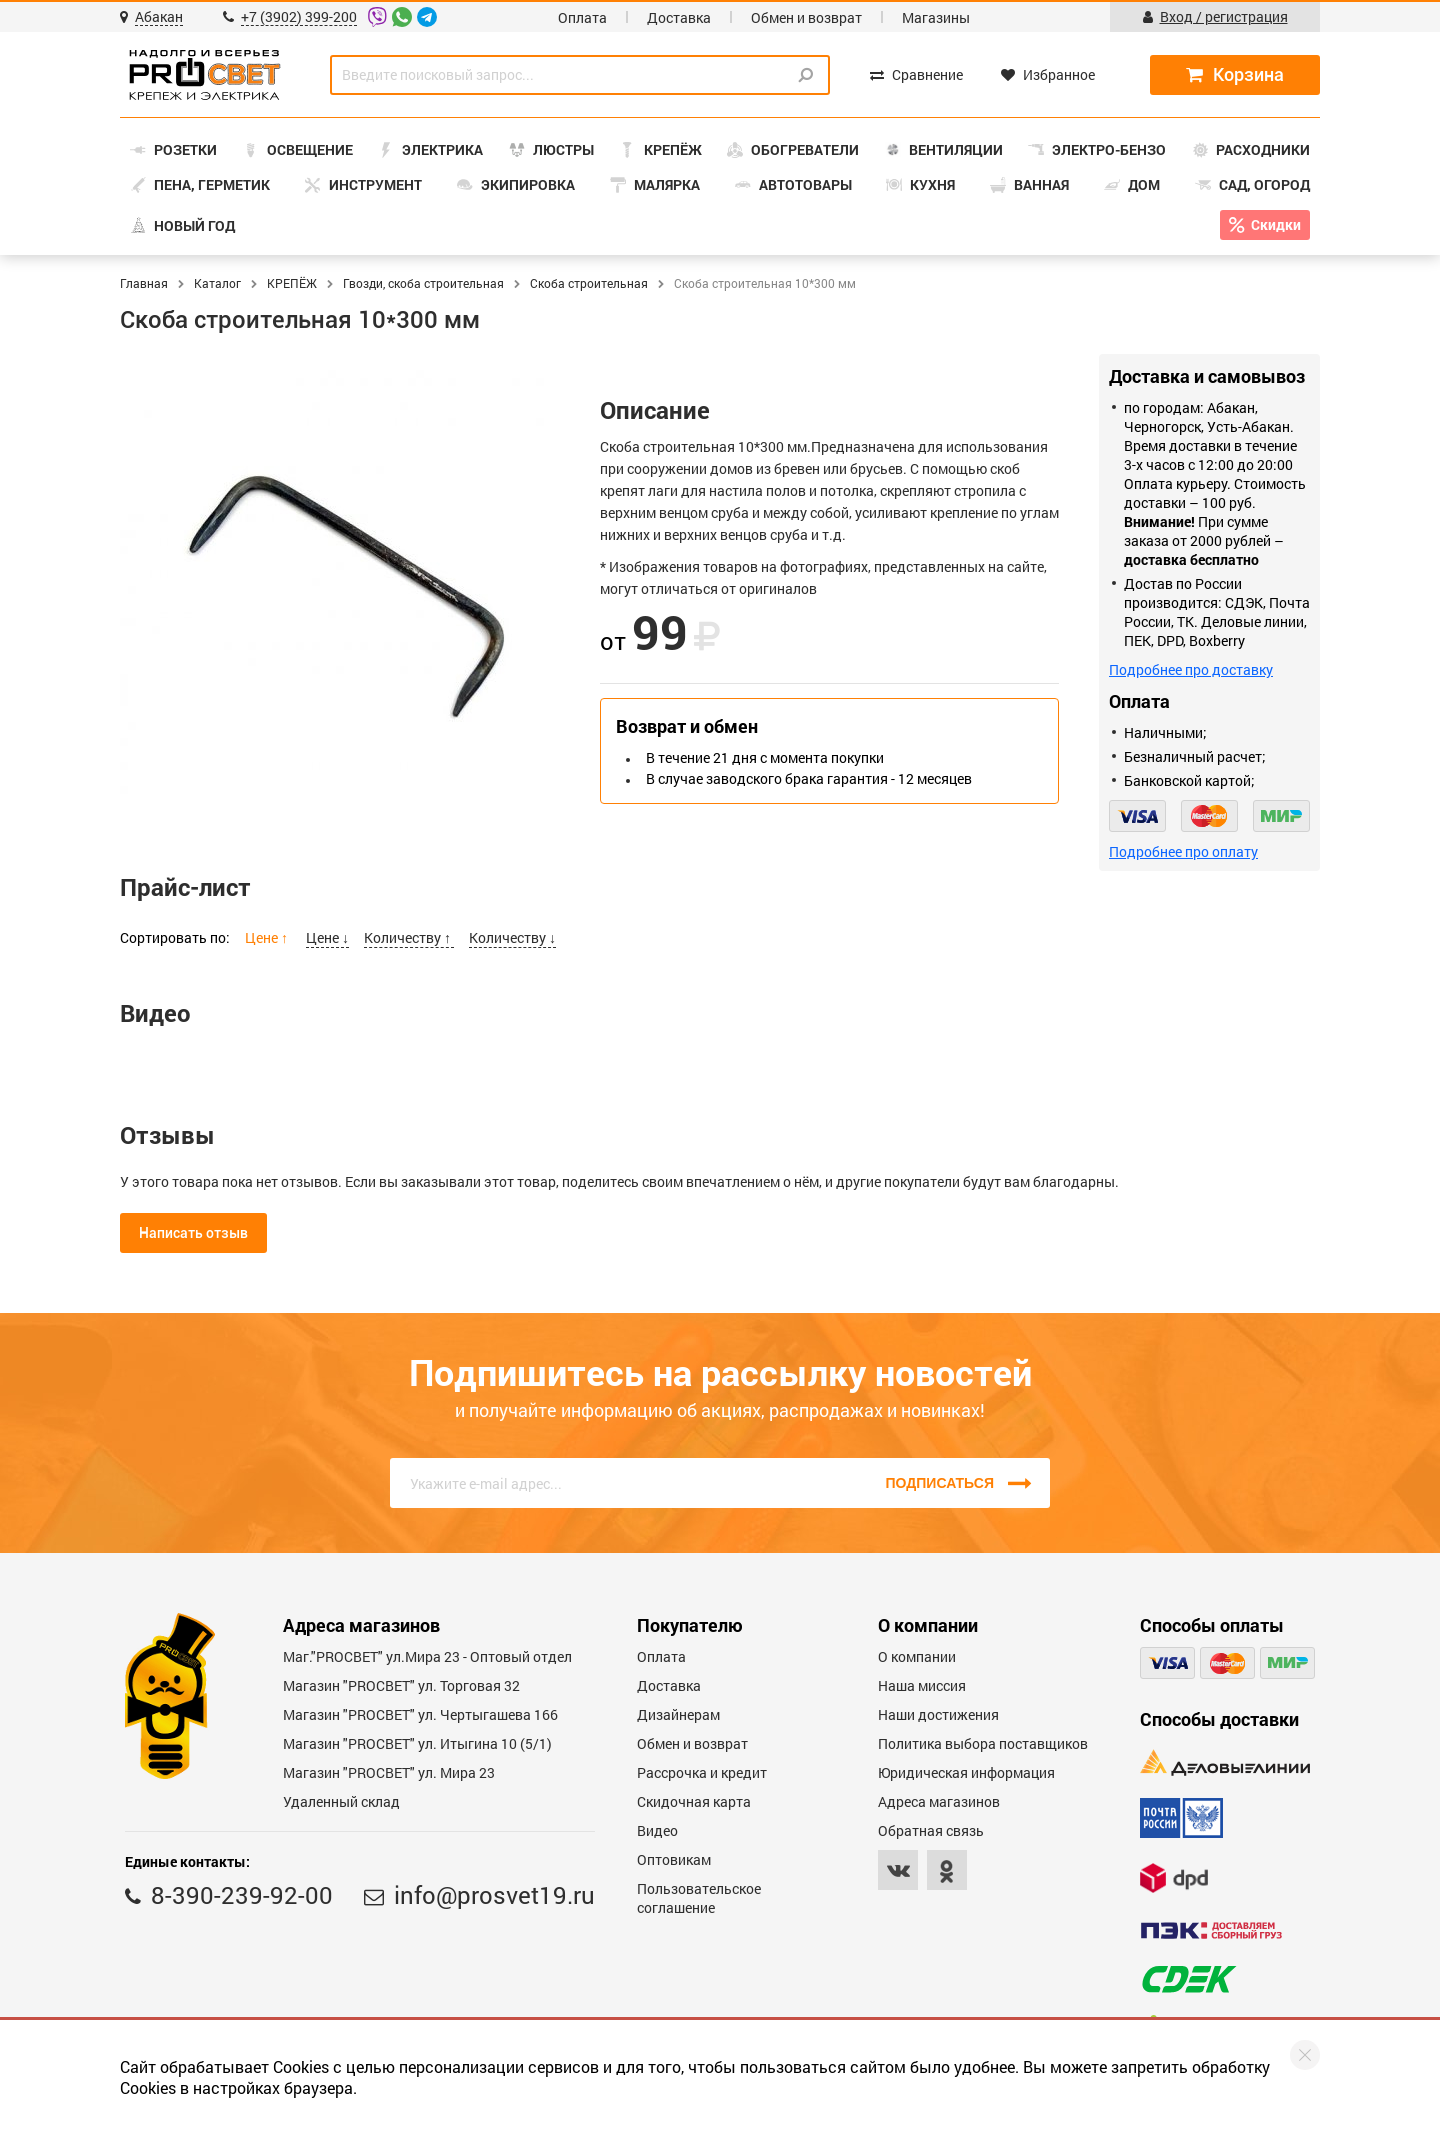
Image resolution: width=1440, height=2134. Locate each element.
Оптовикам (674, 1859)
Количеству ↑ (409, 937)
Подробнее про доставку (1191, 669)
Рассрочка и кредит (702, 1772)
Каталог (217, 283)
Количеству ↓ (512, 937)
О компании (917, 1656)
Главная (144, 283)
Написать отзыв (193, 1233)
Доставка (679, 17)
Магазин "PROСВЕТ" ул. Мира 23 (389, 1772)
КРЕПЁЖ (292, 283)
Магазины (936, 17)
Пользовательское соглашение (699, 1898)
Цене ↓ (327, 937)
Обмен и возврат (806, 17)
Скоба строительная (589, 283)
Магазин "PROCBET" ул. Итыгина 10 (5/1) (417, 1743)
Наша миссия (922, 1685)
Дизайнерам (678, 1714)
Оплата (582, 17)
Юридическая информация (966, 1772)
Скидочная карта (694, 1801)
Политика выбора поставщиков (983, 1743)
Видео (657, 1830)
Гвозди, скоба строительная (423, 283)
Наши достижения (938, 1714)
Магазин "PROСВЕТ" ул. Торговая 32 (401, 1685)
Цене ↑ (268, 937)
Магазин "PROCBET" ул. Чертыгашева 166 (420, 1714)
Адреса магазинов (939, 1801)
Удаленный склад (341, 1801)
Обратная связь (931, 1830)
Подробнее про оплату (1183, 851)
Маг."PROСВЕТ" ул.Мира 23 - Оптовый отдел (427, 1656)
